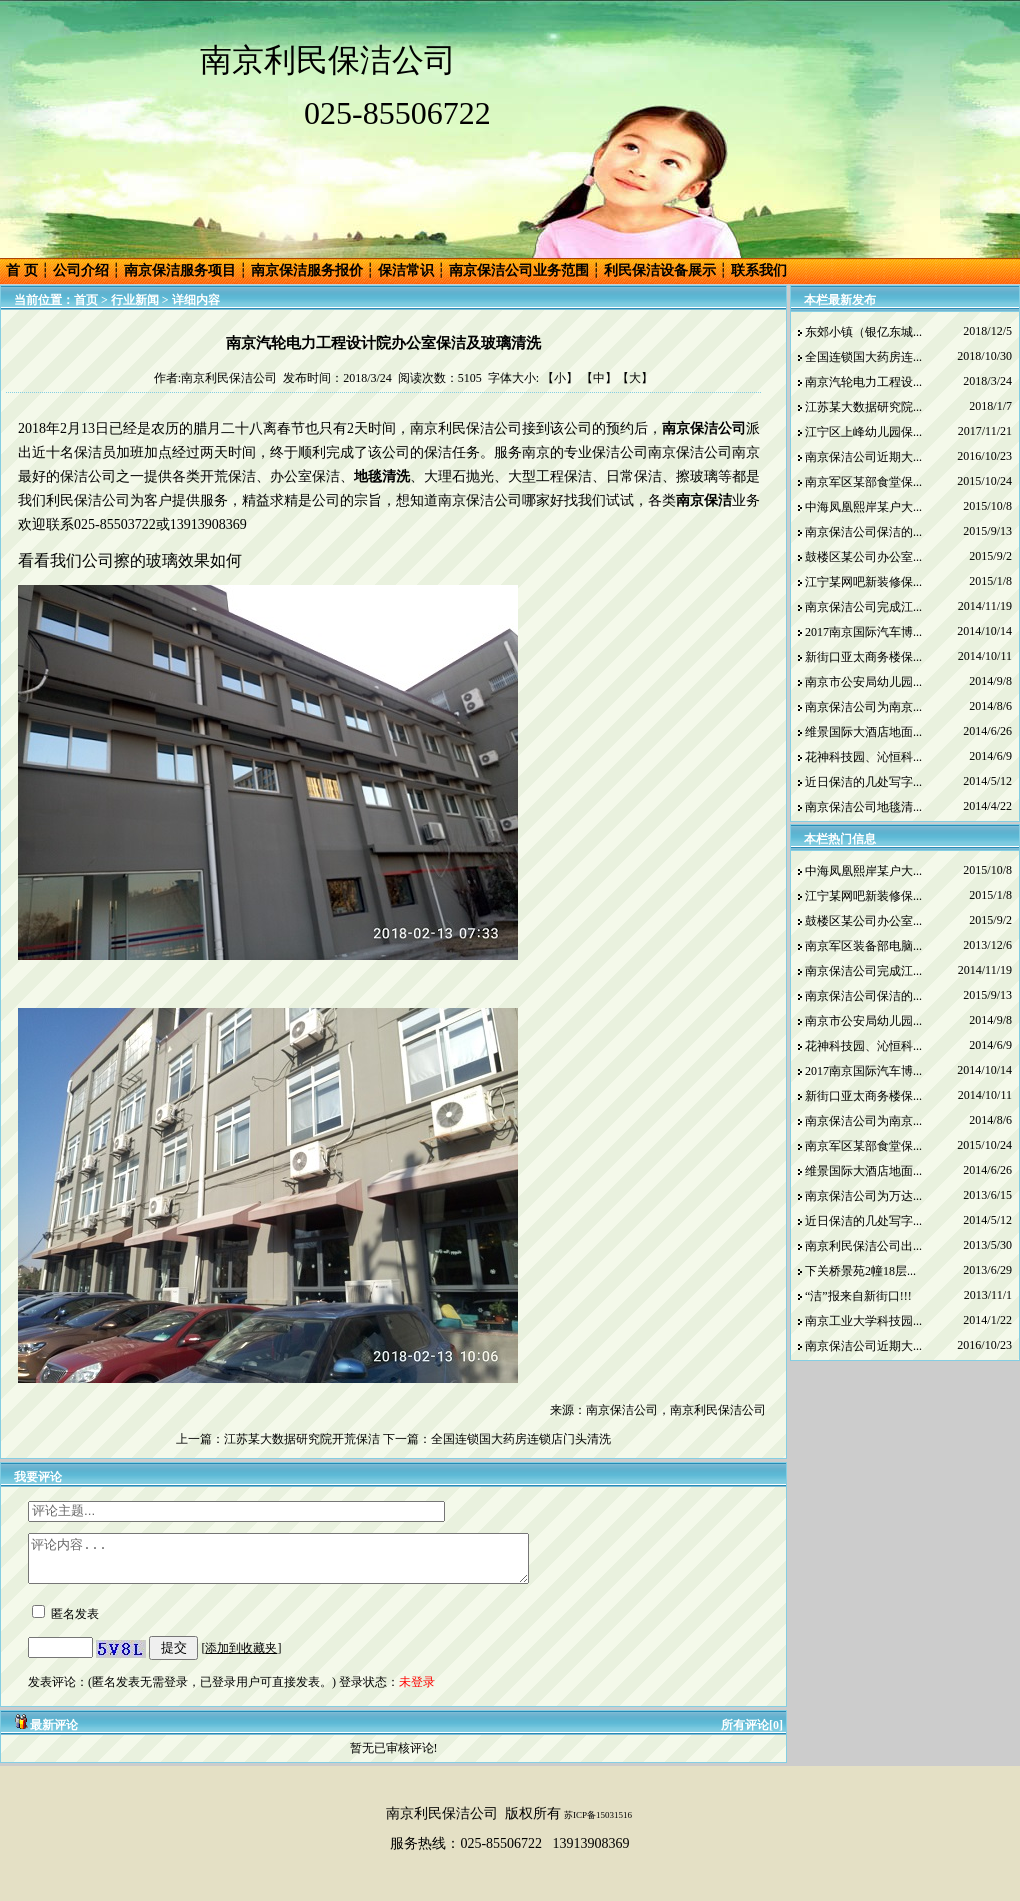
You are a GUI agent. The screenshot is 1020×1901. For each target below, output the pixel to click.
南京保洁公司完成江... (863, 607)
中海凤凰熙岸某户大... (863, 507)
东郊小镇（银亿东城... (863, 332)
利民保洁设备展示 (660, 270)
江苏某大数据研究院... (863, 407)
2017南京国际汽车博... (863, 632)
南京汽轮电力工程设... (863, 382)
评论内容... (308, 1563)
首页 (86, 300)
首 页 (22, 270)
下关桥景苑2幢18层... (860, 1271)
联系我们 (759, 270)
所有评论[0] (752, 1734)
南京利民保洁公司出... (863, 1246)
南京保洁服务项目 (180, 270)
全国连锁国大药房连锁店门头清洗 (521, 1439)
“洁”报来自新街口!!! (858, 1296)
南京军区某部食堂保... (863, 482)
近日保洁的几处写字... (863, 782)
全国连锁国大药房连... (863, 357)
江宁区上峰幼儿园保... (863, 432)
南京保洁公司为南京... (863, 707)
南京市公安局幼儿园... (863, 682)
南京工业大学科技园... (863, 1321)
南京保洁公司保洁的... (863, 532)
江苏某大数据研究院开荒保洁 (302, 1439)
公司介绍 (81, 270)
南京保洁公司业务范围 (519, 270)
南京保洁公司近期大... (863, 457)
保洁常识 (406, 270)
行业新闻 (135, 300)
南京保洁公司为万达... (863, 1196)
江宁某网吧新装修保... (863, 582)
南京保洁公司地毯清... (863, 807)
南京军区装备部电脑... (863, 946)
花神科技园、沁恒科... (863, 757)
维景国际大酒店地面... (863, 732)
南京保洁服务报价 (307, 270)
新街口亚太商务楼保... (863, 657)
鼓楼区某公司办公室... (863, 557)
